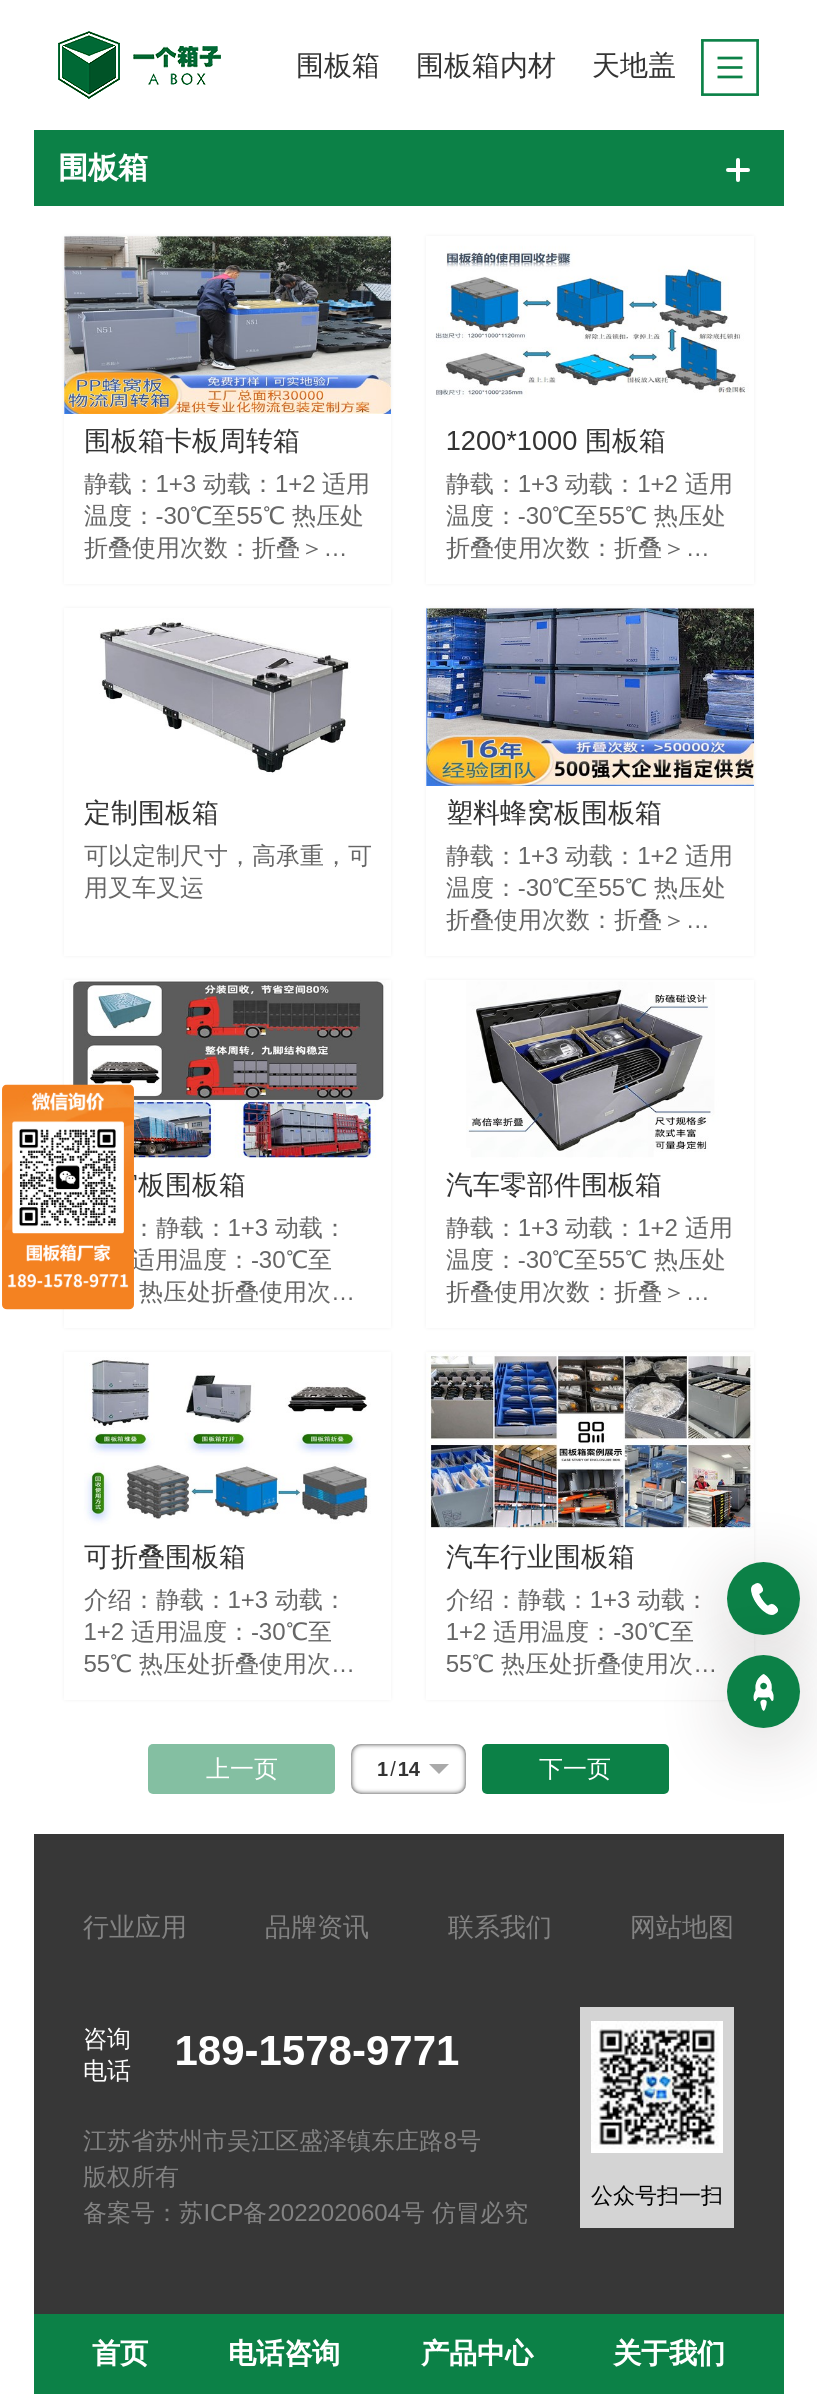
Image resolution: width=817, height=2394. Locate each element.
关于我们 (669, 2353)
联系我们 (500, 1927)
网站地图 (682, 1927)
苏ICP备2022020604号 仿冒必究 (353, 2212)
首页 (120, 2353)
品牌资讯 (317, 1927)
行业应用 (135, 1927)
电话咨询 (284, 2353)
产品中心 (477, 2353)
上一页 (242, 1768)
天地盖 (634, 65)
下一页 (575, 1768)
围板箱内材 (486, 65)
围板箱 (338, 65)
